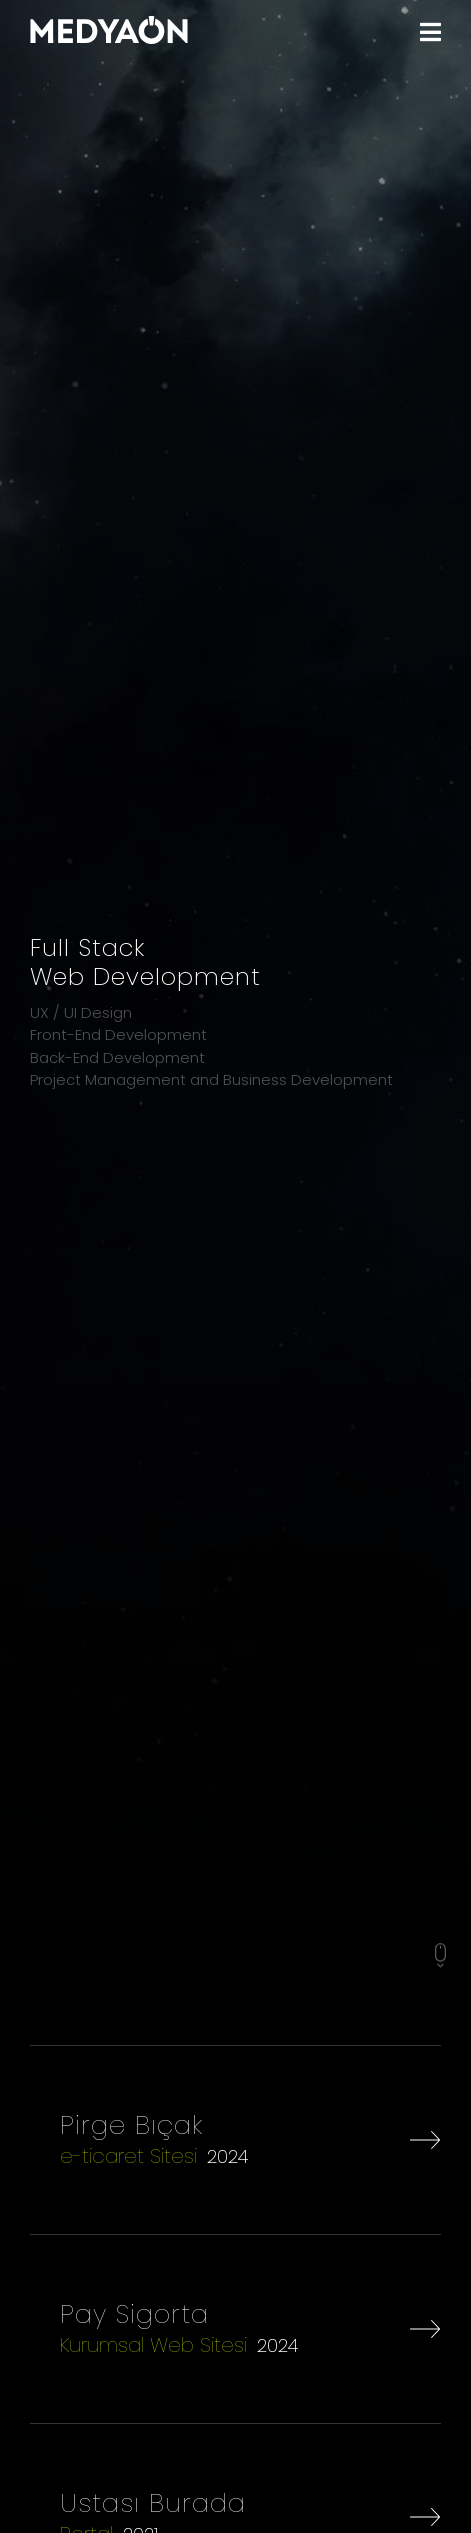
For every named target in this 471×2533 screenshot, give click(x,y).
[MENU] (431, 32)
